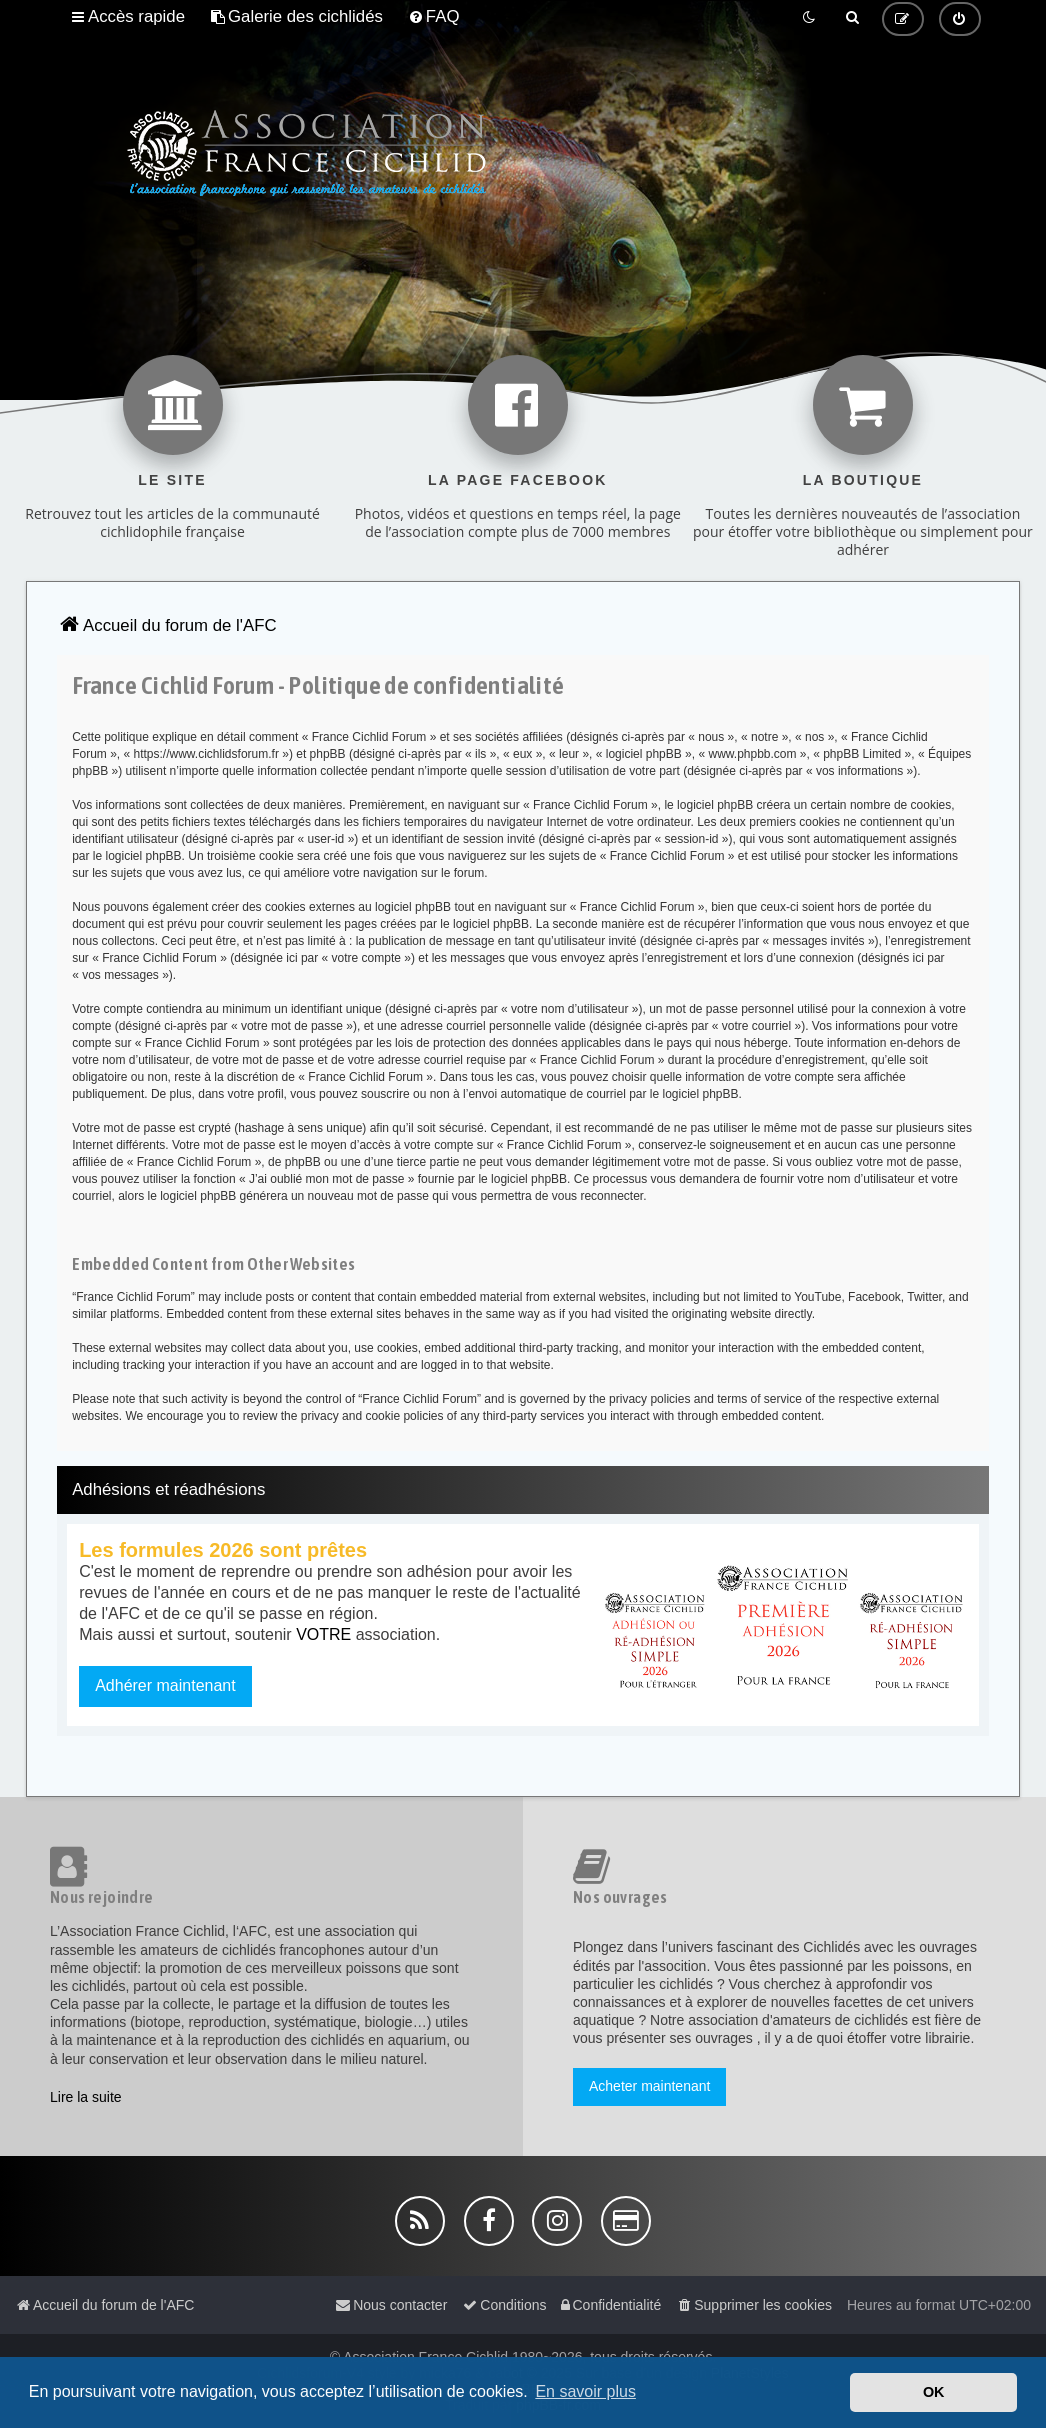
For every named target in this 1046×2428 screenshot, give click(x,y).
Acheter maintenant (649, 2086)
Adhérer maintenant (165, 1685)
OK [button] (934, 2392)
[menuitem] (296, 17)
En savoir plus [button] (585, 2391)
